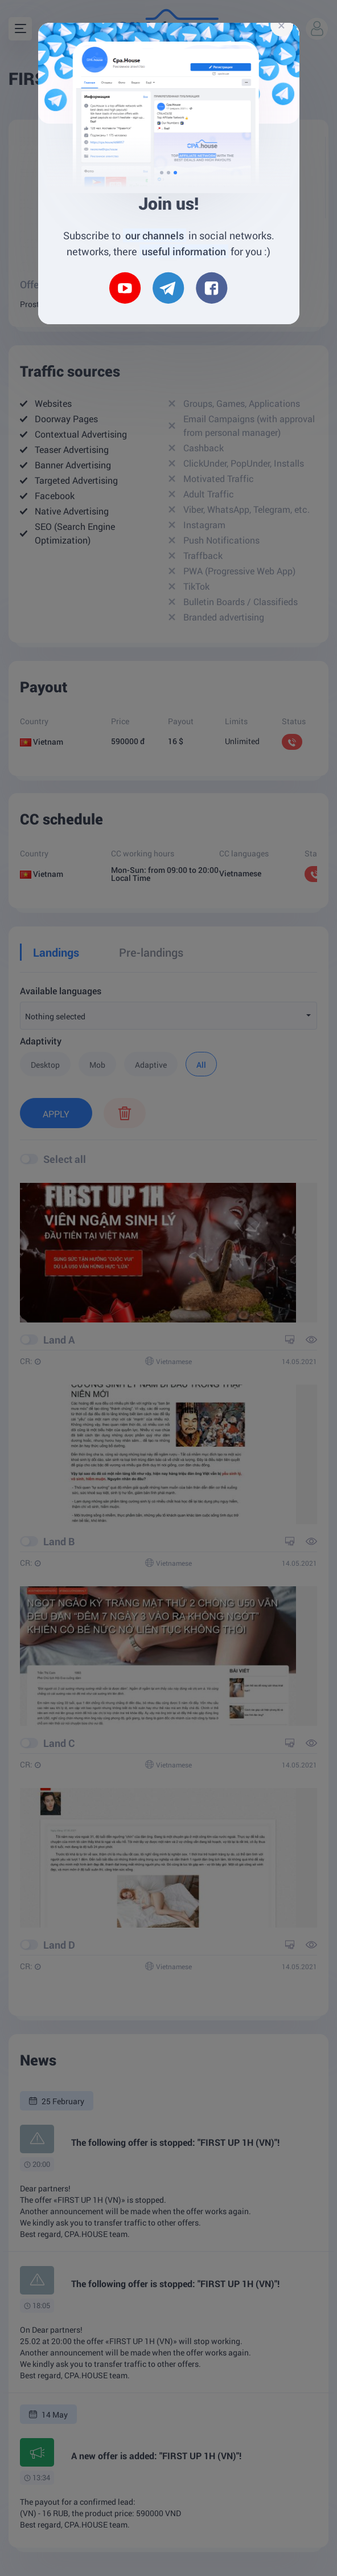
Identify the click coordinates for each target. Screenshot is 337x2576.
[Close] (281, 25)
